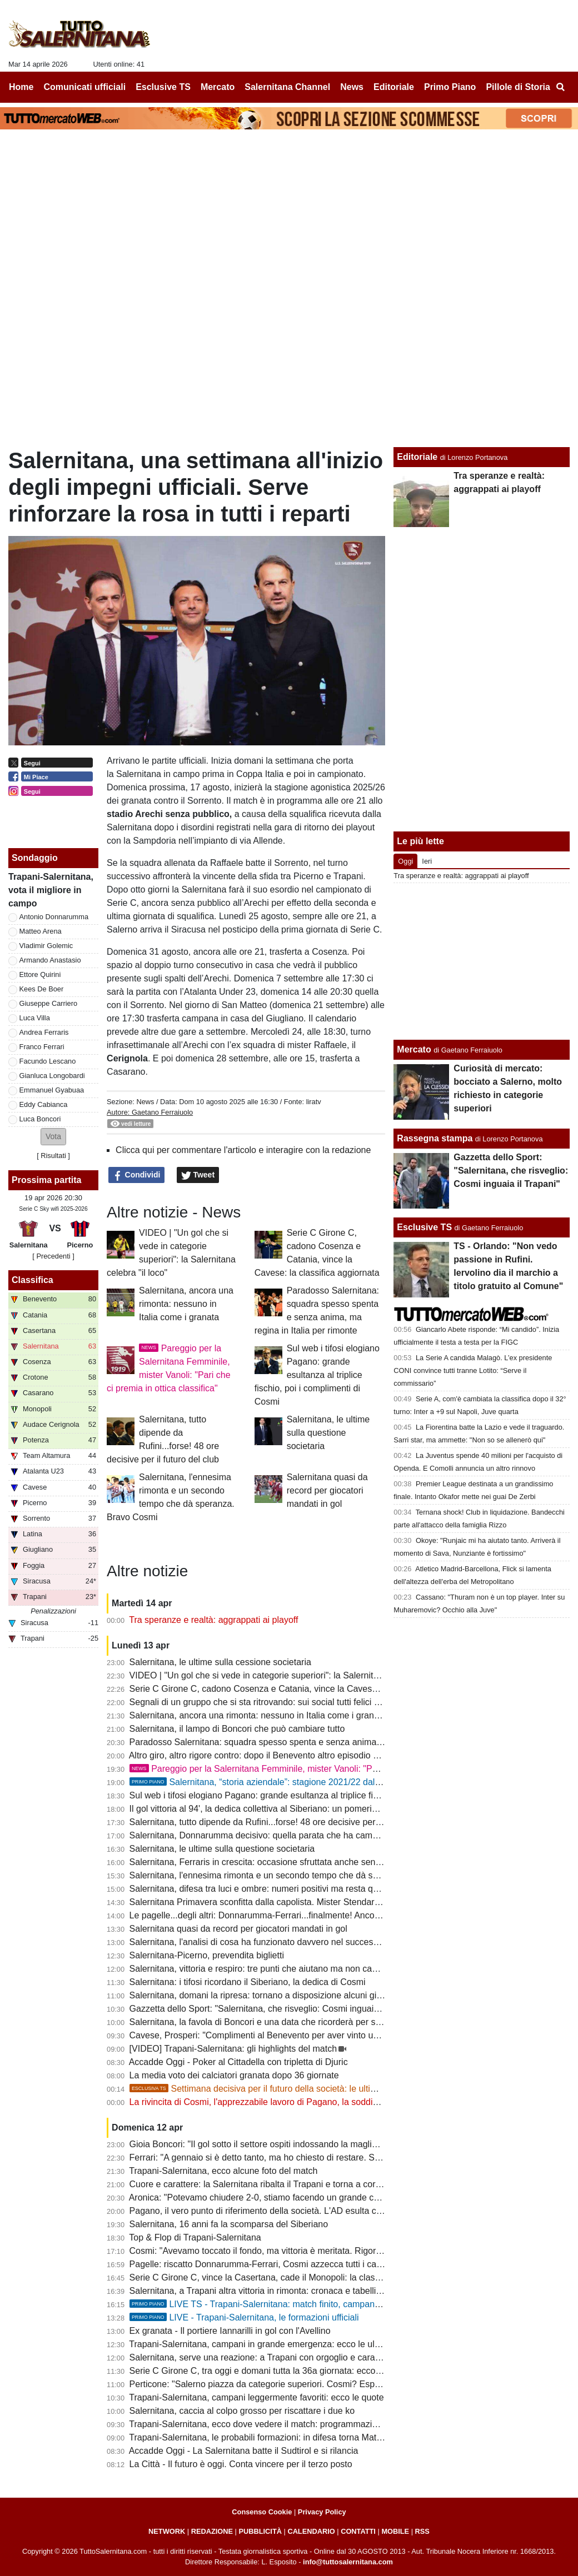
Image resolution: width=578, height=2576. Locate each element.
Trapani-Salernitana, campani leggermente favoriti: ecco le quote (256, 2397)
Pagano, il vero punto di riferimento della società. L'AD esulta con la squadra (279, 2211)
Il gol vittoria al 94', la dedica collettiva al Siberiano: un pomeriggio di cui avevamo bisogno (306, 1808)
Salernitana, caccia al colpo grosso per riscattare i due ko (242, 2410)
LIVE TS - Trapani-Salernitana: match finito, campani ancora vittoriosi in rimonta (306, 2304)
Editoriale (417, 457)
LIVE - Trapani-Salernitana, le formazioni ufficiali (244, 2317)
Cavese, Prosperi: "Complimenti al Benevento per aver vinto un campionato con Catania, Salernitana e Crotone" (350, 2035)
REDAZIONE (212, 2531)
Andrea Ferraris (44, 1032)
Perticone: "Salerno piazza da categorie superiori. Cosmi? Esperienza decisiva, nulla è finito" (311, 2384)
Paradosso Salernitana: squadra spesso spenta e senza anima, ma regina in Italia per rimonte (314, 1742)
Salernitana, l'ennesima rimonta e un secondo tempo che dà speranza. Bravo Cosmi (295, 1875)
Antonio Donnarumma (53, 917)
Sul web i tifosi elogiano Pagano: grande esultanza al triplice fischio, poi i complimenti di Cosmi (317, 1375)
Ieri (427, 861)
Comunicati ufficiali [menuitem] (85, 87)
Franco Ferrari (41, 1047)
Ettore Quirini (40, 974)
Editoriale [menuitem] (393, 87)
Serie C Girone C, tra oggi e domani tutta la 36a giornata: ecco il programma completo (299, 2370)
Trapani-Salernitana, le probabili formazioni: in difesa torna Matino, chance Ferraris (292, 2437)
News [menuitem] (351, 87)
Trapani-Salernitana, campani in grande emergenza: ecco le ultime (260, 2344)
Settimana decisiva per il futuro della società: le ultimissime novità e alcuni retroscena (318, 2088)
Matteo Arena (40, 931)
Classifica (32, 1280)
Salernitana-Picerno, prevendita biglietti (206, 1955)
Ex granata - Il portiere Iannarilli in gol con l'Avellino (230, 2331)
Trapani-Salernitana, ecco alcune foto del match (223, 2171)
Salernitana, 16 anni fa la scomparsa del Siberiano (228, 2224)
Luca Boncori (40, 1119)
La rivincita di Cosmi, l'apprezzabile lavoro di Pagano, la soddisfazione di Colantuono (296, 2102)
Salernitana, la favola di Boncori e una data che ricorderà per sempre (265, 2022)
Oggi (405, 861)
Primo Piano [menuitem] (450, 87)
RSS (422, 2531)
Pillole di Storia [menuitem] (518, 87)
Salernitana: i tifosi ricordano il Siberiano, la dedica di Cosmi (247, 1982)
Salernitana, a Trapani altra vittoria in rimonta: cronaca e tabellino (257, 2291)
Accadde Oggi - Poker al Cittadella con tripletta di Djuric (238, 2062)
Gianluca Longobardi (52, 1075)
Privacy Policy (322, 2512)
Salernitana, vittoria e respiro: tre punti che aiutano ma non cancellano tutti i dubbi (290, 1968)
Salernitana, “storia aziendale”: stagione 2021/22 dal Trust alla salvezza (290, 1782)
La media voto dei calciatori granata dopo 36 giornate (234, 2075)
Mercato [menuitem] (218, 87)
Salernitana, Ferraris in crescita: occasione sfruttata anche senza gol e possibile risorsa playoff (315, 1862)
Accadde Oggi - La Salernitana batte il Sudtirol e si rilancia (243, 2450)
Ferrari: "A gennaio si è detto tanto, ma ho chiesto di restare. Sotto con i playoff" (285, 2157)
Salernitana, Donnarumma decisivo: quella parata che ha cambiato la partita (278, 1835)
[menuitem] (560, 87)
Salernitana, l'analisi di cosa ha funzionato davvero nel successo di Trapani (276, 1942)
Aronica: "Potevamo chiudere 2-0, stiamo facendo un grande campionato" (273, 2197)
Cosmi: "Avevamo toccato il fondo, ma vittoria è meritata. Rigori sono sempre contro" (295, 2251)
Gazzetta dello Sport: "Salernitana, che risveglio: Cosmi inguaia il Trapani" (275, 2008)
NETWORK (166, 2531)
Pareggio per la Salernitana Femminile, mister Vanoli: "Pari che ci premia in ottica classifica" (320, 1768)
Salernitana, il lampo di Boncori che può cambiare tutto (237, 1728)
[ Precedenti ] (53, 1256)
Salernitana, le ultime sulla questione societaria (328, 1433)
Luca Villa (34, 1018)
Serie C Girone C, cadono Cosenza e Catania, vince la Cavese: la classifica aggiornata (300, 1688)
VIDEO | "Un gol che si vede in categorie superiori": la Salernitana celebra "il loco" (290, 1675)
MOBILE (395, 2531)
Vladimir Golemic (46, 945)
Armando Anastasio (50, 960)
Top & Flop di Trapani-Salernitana (195, 2237)
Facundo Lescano (47, 1061)
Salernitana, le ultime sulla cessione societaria (220, 1662)
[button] (53, 1136)
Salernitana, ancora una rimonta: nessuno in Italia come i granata (186, 1304)
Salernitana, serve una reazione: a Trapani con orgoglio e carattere (261, 2357)
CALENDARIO (311, 2531)
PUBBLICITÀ (260, 2531)
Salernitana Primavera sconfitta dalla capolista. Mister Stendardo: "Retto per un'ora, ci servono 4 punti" (331, 1902)
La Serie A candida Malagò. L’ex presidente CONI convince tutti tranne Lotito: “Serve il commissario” (472, 1370)
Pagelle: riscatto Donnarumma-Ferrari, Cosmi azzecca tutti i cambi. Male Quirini (286, 2264)
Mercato (414, 1049)
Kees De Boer (41, 989)
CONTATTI (358, 2531)
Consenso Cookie (262, 2512)
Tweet (198, 1175)
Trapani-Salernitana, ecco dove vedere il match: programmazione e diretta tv (280, 2424)
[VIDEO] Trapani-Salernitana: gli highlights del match (233, 2048)
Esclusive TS (424, 1227)
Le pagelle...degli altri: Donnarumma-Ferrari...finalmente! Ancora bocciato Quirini (287, 1915)
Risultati (53, 1155)
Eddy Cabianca (43, 1104)
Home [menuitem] (21, 87)
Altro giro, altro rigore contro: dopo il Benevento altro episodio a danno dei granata (290, 1755)
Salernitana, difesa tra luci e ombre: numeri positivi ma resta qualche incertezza (285, 1888)
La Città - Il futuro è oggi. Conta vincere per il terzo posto (240, 2464)
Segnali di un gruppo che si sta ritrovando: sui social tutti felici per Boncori (274, 1702)
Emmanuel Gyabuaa (51, 1090)
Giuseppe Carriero (48, 1003)
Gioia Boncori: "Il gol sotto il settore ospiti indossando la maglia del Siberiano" (282, 2144)
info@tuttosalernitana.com (348, 2562)
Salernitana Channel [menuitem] (287, 87)
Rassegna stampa (434, 1138)
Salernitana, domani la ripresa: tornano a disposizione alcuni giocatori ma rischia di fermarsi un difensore (335, 1995)
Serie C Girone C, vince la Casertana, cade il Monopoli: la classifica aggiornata (284, 2277)
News (145, 1101)
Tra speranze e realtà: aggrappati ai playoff (213, 1620)
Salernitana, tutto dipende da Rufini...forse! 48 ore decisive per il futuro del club (284, 1822)
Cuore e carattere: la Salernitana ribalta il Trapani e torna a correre (260, 2184)
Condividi (137, 1175)
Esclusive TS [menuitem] (163, 87)
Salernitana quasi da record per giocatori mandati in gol (327, 1490)
